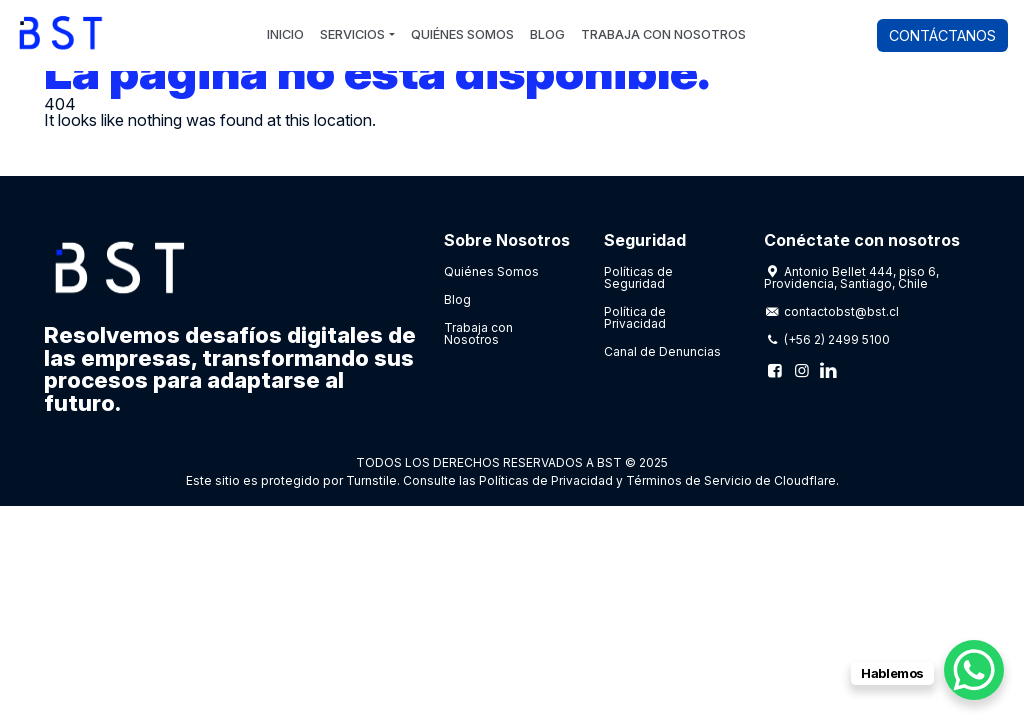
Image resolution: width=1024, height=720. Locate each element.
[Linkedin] (828, 370)
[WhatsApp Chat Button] (974, 670)
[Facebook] (775, 370)
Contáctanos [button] (942, 35)
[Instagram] (801, 370)
